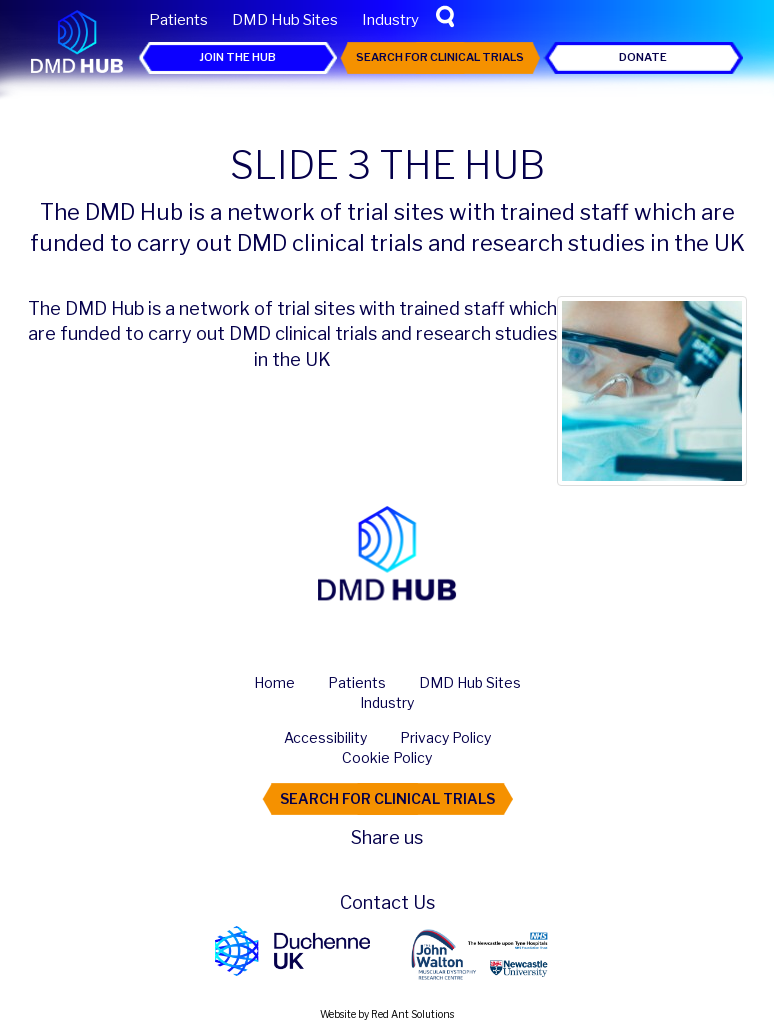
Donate (643, 57)
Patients (178, 20)
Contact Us (387, 902)
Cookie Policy (387, 757)
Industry (390, 20)
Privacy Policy (445, 737)
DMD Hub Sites (285, 20)
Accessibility (325, 737)
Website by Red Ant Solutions (387, 1014)
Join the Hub (237, 57)
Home (274, 682)
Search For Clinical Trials (440, 57)
